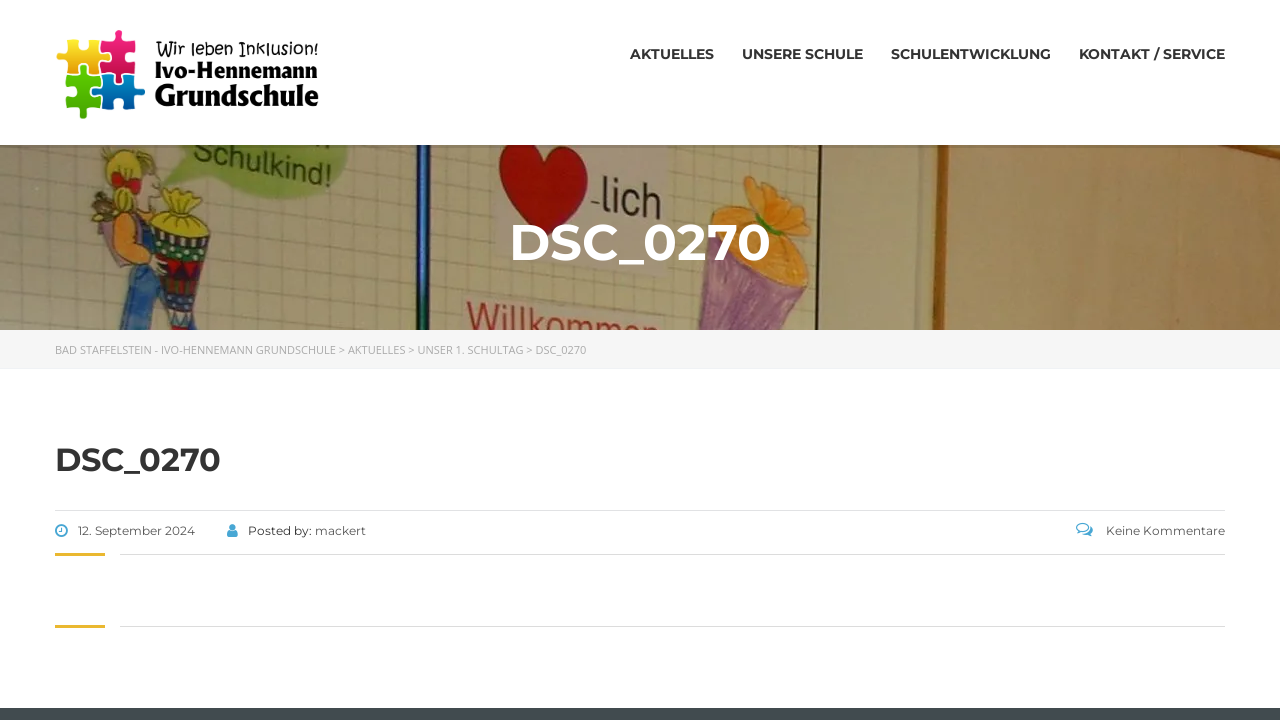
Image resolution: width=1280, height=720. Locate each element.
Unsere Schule (802, 54)
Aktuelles (672, 54)
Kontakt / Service (1152, 54)
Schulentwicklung (971, 54)
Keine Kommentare (1150, 530)
